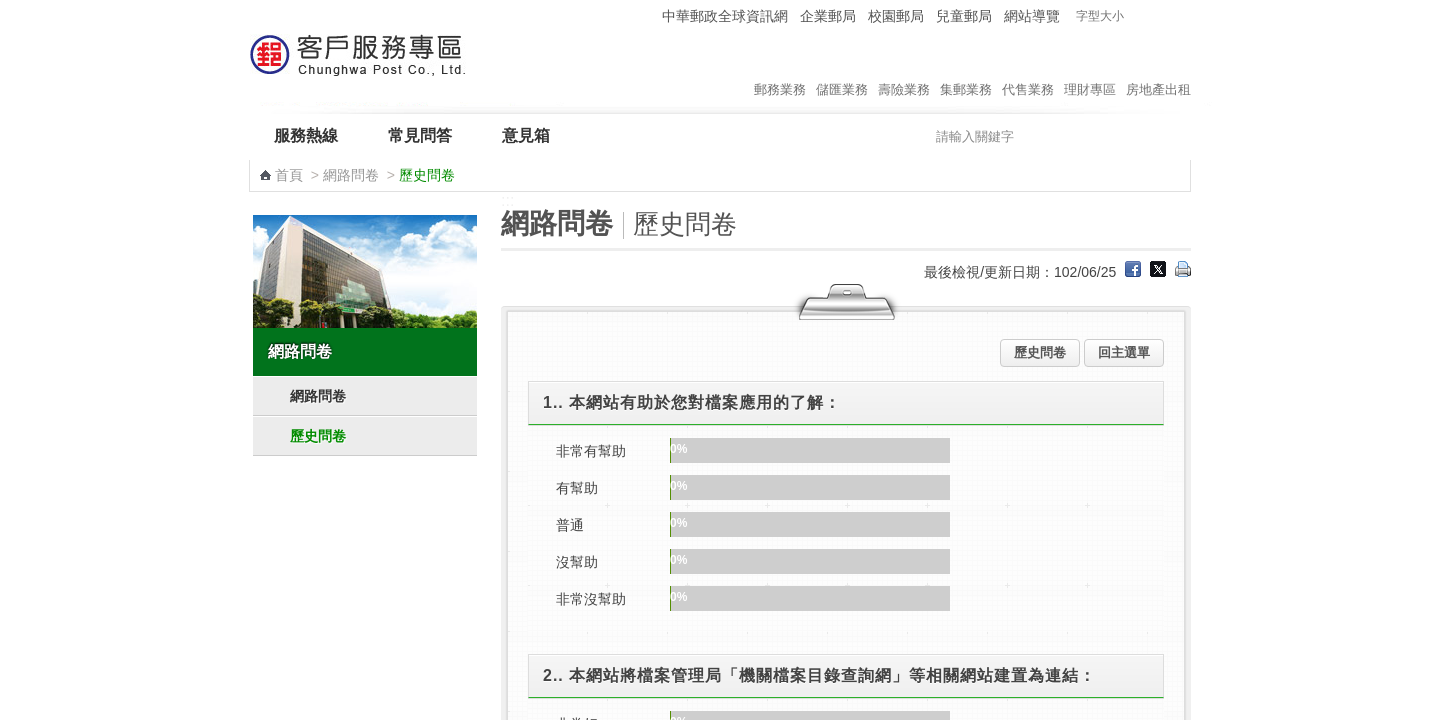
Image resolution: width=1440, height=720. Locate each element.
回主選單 (1124, 352)
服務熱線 (306, 135)
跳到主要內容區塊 (10, 10)
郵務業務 (780, 69)
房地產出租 (1158, 69)
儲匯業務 (842, 69)
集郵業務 (966, 69)
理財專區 (1090, 69)
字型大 (1178, 16)
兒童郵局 (964, 16)
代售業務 (1028, 69)
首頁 (289, 175)
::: (643, 15)
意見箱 (526, 135)
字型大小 (1100, 16)
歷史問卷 (318, 436)
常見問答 (420, 135)
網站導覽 (1032, 16)
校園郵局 (896, 16)
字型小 (1140, 16)
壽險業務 (904, 69)
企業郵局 (828, 16)
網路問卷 (351, 175)
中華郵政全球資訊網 (725, 16)
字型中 (1159, 16)
